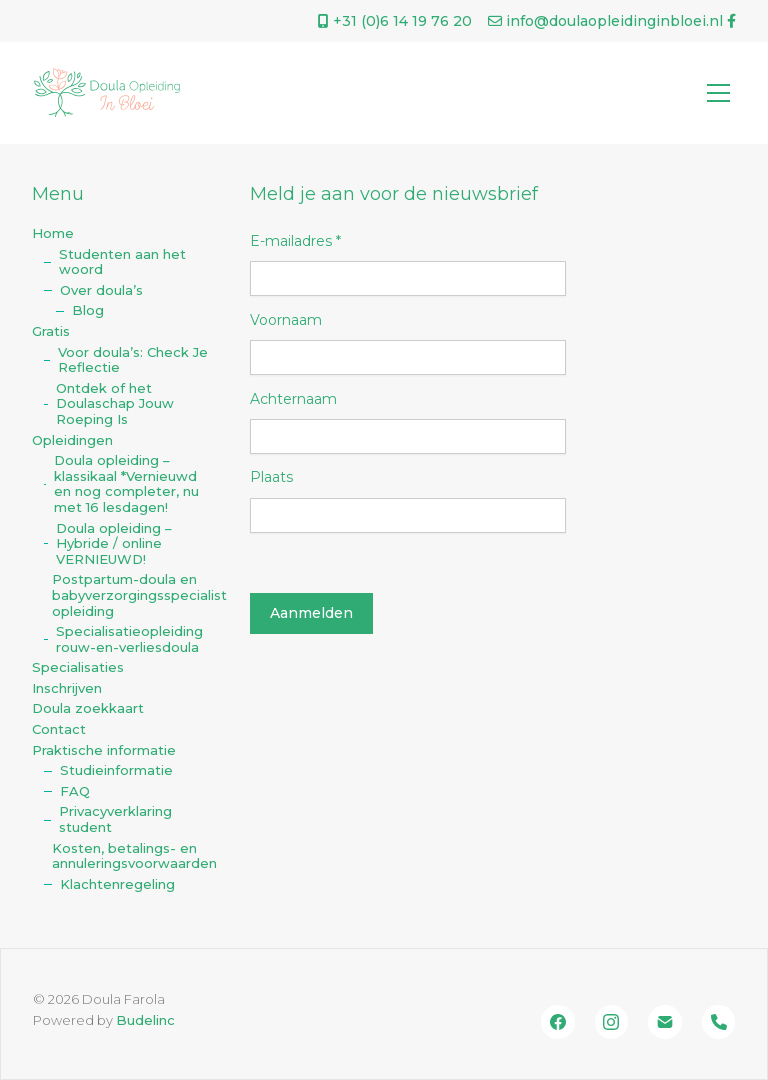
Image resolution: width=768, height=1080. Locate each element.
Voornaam (286, 320)
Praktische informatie (104, 750)
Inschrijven (67, 688)
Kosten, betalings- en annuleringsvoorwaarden (133, 856)
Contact (59, 729)
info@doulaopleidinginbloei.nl (605, 21)
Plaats (271, 477)
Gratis (51, 331)
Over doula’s (101, 290)
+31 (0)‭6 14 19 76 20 (395, 21)
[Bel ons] (719, 1022)
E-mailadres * (295, 241)
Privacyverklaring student (115, 819)
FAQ (75, 791)
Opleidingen (72, 440)
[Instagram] (612, 1022)
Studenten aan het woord (122, 262)
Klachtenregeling (117, 884)
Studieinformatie (116, 770)
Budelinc (145, 1020)
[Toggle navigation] (718, 93)
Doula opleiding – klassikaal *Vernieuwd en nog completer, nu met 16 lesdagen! (126, 484)
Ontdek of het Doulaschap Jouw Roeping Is (115, 404)
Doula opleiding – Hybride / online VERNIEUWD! (114, 544)
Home (53, 233)
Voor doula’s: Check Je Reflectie (133, 360)
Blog (88, 310)
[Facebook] (558, 1022)
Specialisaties (78, 667)
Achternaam (293, 399)
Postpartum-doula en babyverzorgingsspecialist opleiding (133, 595)
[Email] (665, 1022)
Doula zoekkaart (88, 708)
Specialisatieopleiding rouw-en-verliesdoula (129, 639)
